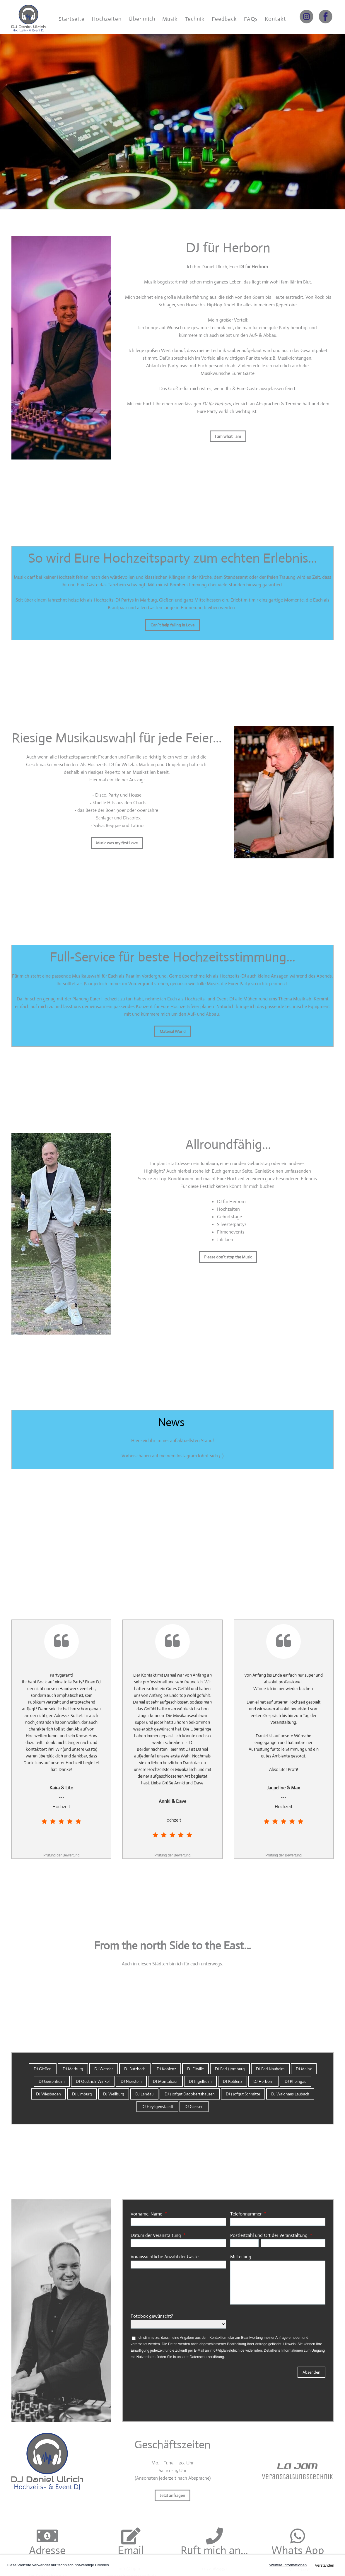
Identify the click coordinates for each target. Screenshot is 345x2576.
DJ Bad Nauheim (270, 2068)
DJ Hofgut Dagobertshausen (190, 2094)
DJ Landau (144, 2094)
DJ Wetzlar (103, 2068)
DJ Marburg (73, 2068)
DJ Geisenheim (52, 2081)
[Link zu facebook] (325, 16)
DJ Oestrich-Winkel (93, 2081)
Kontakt (275, 19)
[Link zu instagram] (306, 16)
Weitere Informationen (288, 2565)
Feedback (224, 19)
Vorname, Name (146, 2214)
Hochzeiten (107, 19)
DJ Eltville (195, 2068)
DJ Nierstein (131, 2081)
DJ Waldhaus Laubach (290, 2094)
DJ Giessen (194, 2106)
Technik (195, 19)
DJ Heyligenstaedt (157, 2106)
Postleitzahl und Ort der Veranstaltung (269, 2235)
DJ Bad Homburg (230, 2068)
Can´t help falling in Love (172, 625)
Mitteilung (240, 2257)
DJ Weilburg (113, 2094)
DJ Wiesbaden (48, 2094)
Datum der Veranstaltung (156, 2235)
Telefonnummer (246, 2214)
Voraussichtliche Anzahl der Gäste (165, 2257)
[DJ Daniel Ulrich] (28, 16)
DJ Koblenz (166, 2068)
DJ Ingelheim (200, 2081)
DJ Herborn (263, 2081)
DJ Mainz (304, 2068)
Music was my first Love (117, 842)
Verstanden (324, 2565)
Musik (170, 19)
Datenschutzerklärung (207, 2357)
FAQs (251, 19)
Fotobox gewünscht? (156, 2316)
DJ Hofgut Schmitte (243, 2094)
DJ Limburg (82, 2094)
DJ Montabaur (165, 2081)
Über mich (142, 19)
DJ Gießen (43, 2068)
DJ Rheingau (295, 2081)
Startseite (72, 19)
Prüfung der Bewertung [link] (61, 1855)
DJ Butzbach (135, 2068)
